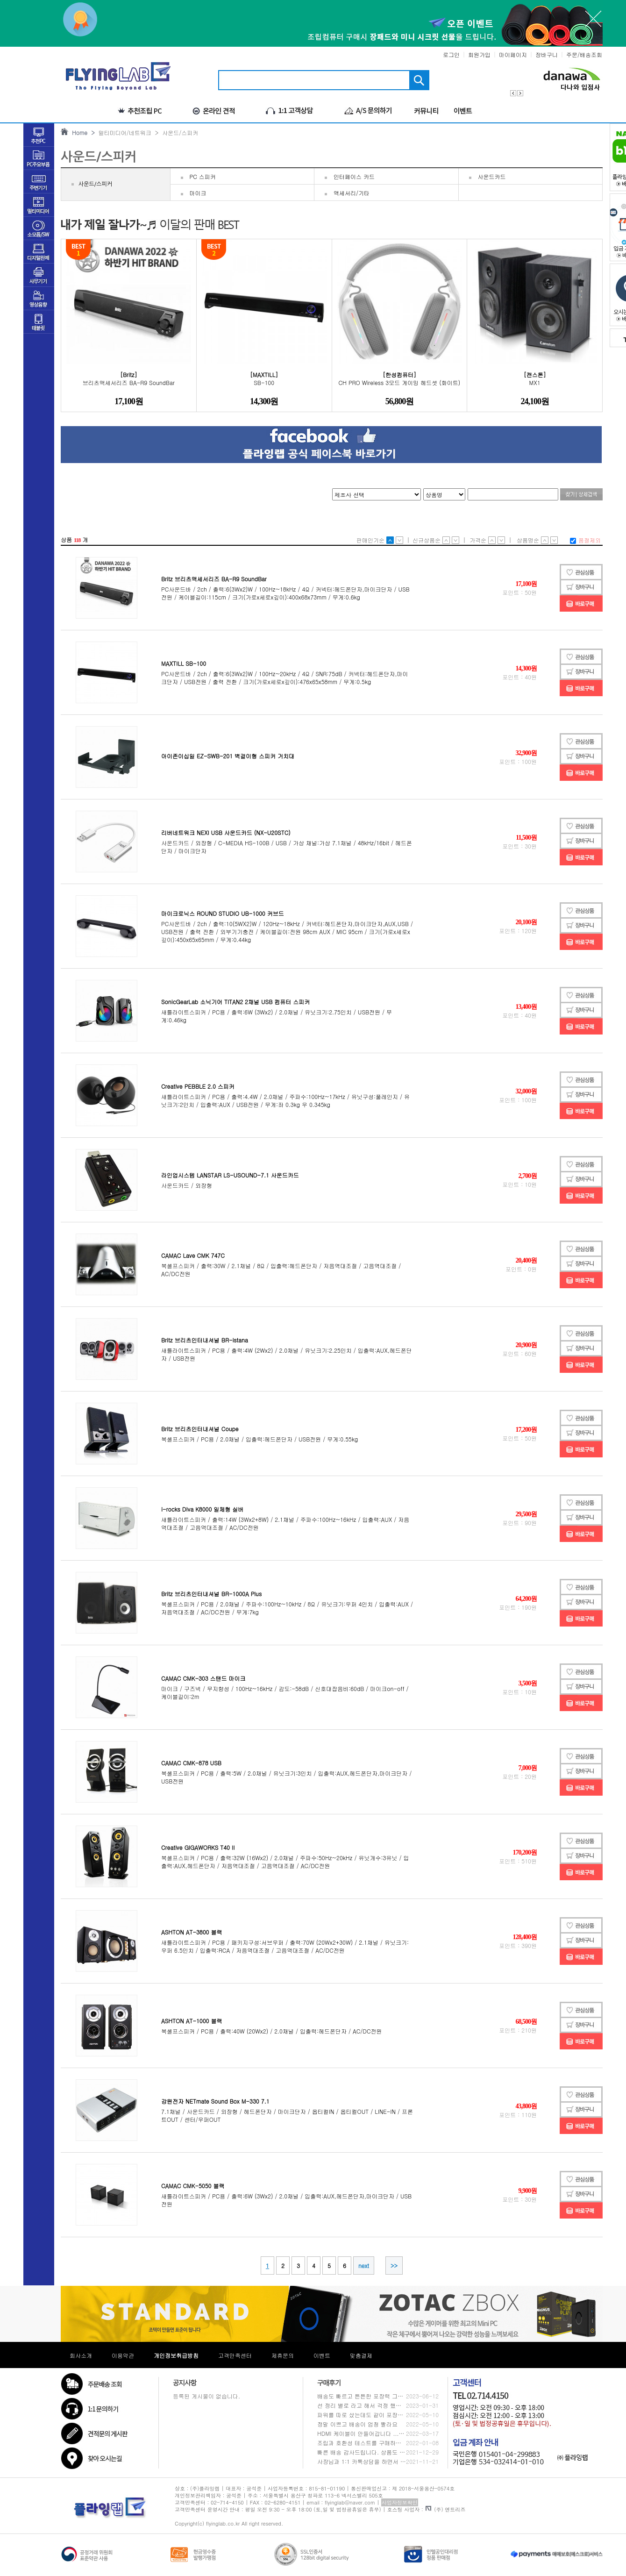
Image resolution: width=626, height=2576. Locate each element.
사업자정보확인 (400, 2502)
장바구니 (546, 54)
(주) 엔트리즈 (445, 2509)
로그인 (451, 54)
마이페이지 (513, 54)
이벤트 (321, 2355)
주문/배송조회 (584, 54)
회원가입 (479, 54)
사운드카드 (492, 176)
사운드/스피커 (95, 184)
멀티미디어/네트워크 (123, 132)
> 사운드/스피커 (175, 132)
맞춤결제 (361, 2355)
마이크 (198, 193)
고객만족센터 (235, 2355)
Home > (81, 132)
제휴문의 (282, 2355)
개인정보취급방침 (176, 2355)
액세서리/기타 (352, 193)
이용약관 (123, 2355)
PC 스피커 (203, 176)
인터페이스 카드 (354, 176)
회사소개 (81, 2355)
